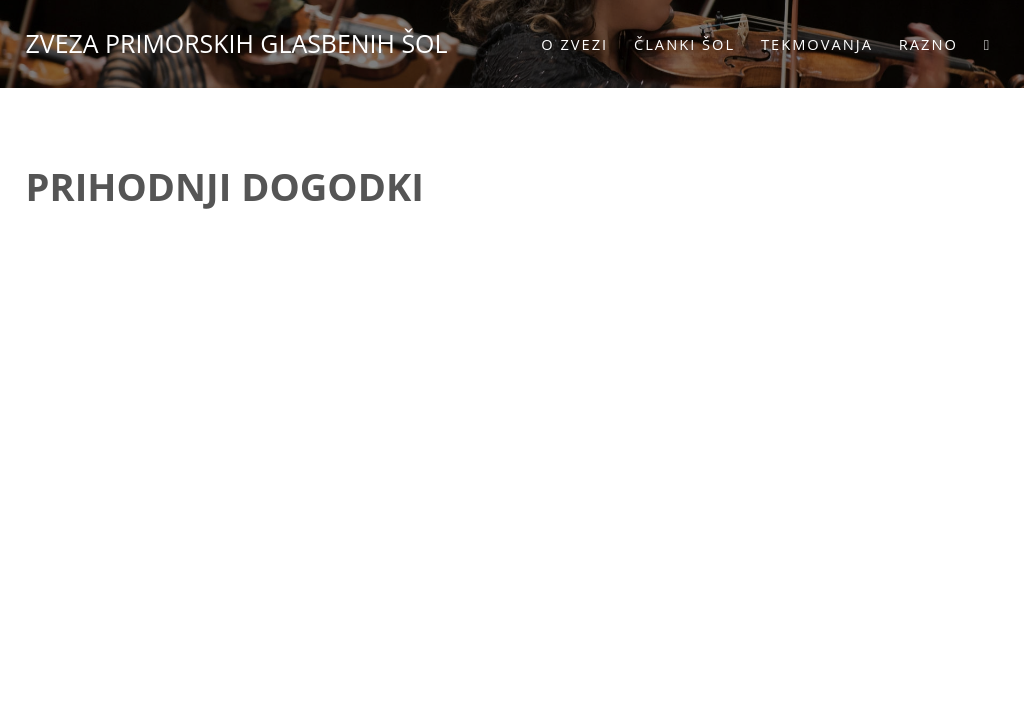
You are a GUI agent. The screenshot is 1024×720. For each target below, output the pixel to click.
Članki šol (678, 44)
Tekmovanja (811, 44)
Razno (921, 44)
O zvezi (568, 44)
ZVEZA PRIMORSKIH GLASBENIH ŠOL (243, 43)
